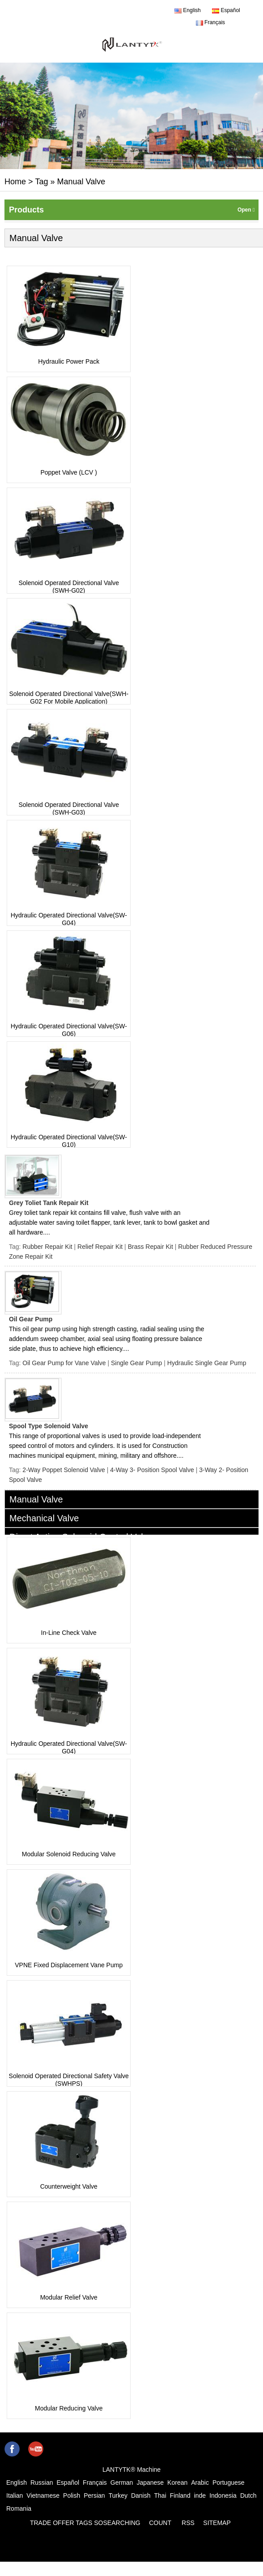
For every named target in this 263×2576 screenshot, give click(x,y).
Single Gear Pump (136, 1363)
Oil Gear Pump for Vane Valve (64, 1363)
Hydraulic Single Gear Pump (206, 1363)
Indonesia (223, 2495)
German (121, 2482)
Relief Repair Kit (100, 1246)
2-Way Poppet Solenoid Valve (63, 1469)
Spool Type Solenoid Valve (48, 1426)
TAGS (84, 2522)
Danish (141, 2495)
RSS (188, 2522)
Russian (41, 2482)
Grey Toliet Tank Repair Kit (49, 1202)
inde (200, 2495)
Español (226, 10)
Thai (160, 2495)
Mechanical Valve (44, 1518)
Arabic (200, 2482)
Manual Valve (36, 1499)
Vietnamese (42, 2495)
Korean (177, 2482)
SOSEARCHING (117, 2522)
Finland (180, 2495)
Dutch (248, 2495)
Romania (18, 2508)
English (187, 10)
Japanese (150, 2482)
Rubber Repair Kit (47, 1246)
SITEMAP (216, 2522)
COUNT (160, 2522)
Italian (14, 2495)
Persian (94, 2495)
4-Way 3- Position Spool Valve (152, 1469)
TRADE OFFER (52, 2522)
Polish (71, 2495)
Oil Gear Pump (30, 1319)
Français (210, 22)
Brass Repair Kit (150, 1246)
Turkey (118, 2495)
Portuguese (228, 2482)
